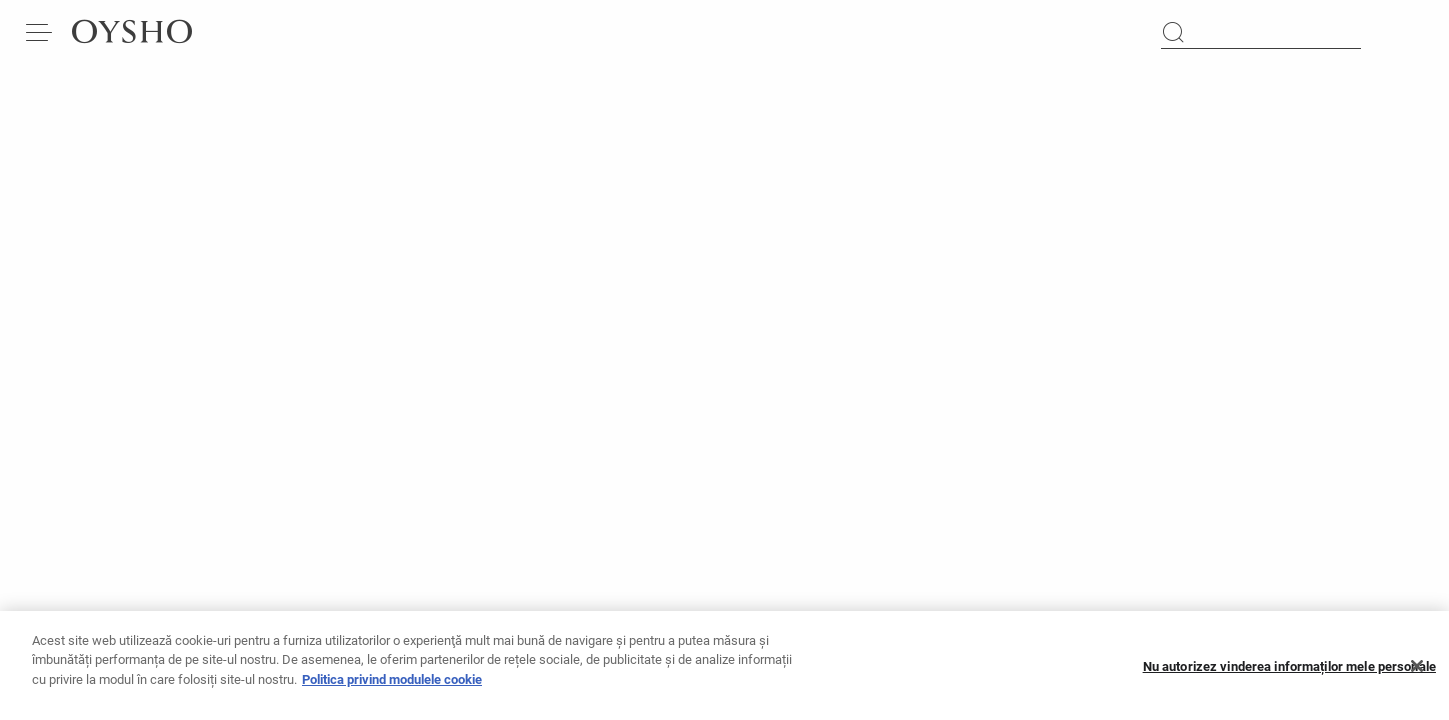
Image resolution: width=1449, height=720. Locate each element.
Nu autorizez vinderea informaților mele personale (1289, 675)
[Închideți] (1417, 676)
